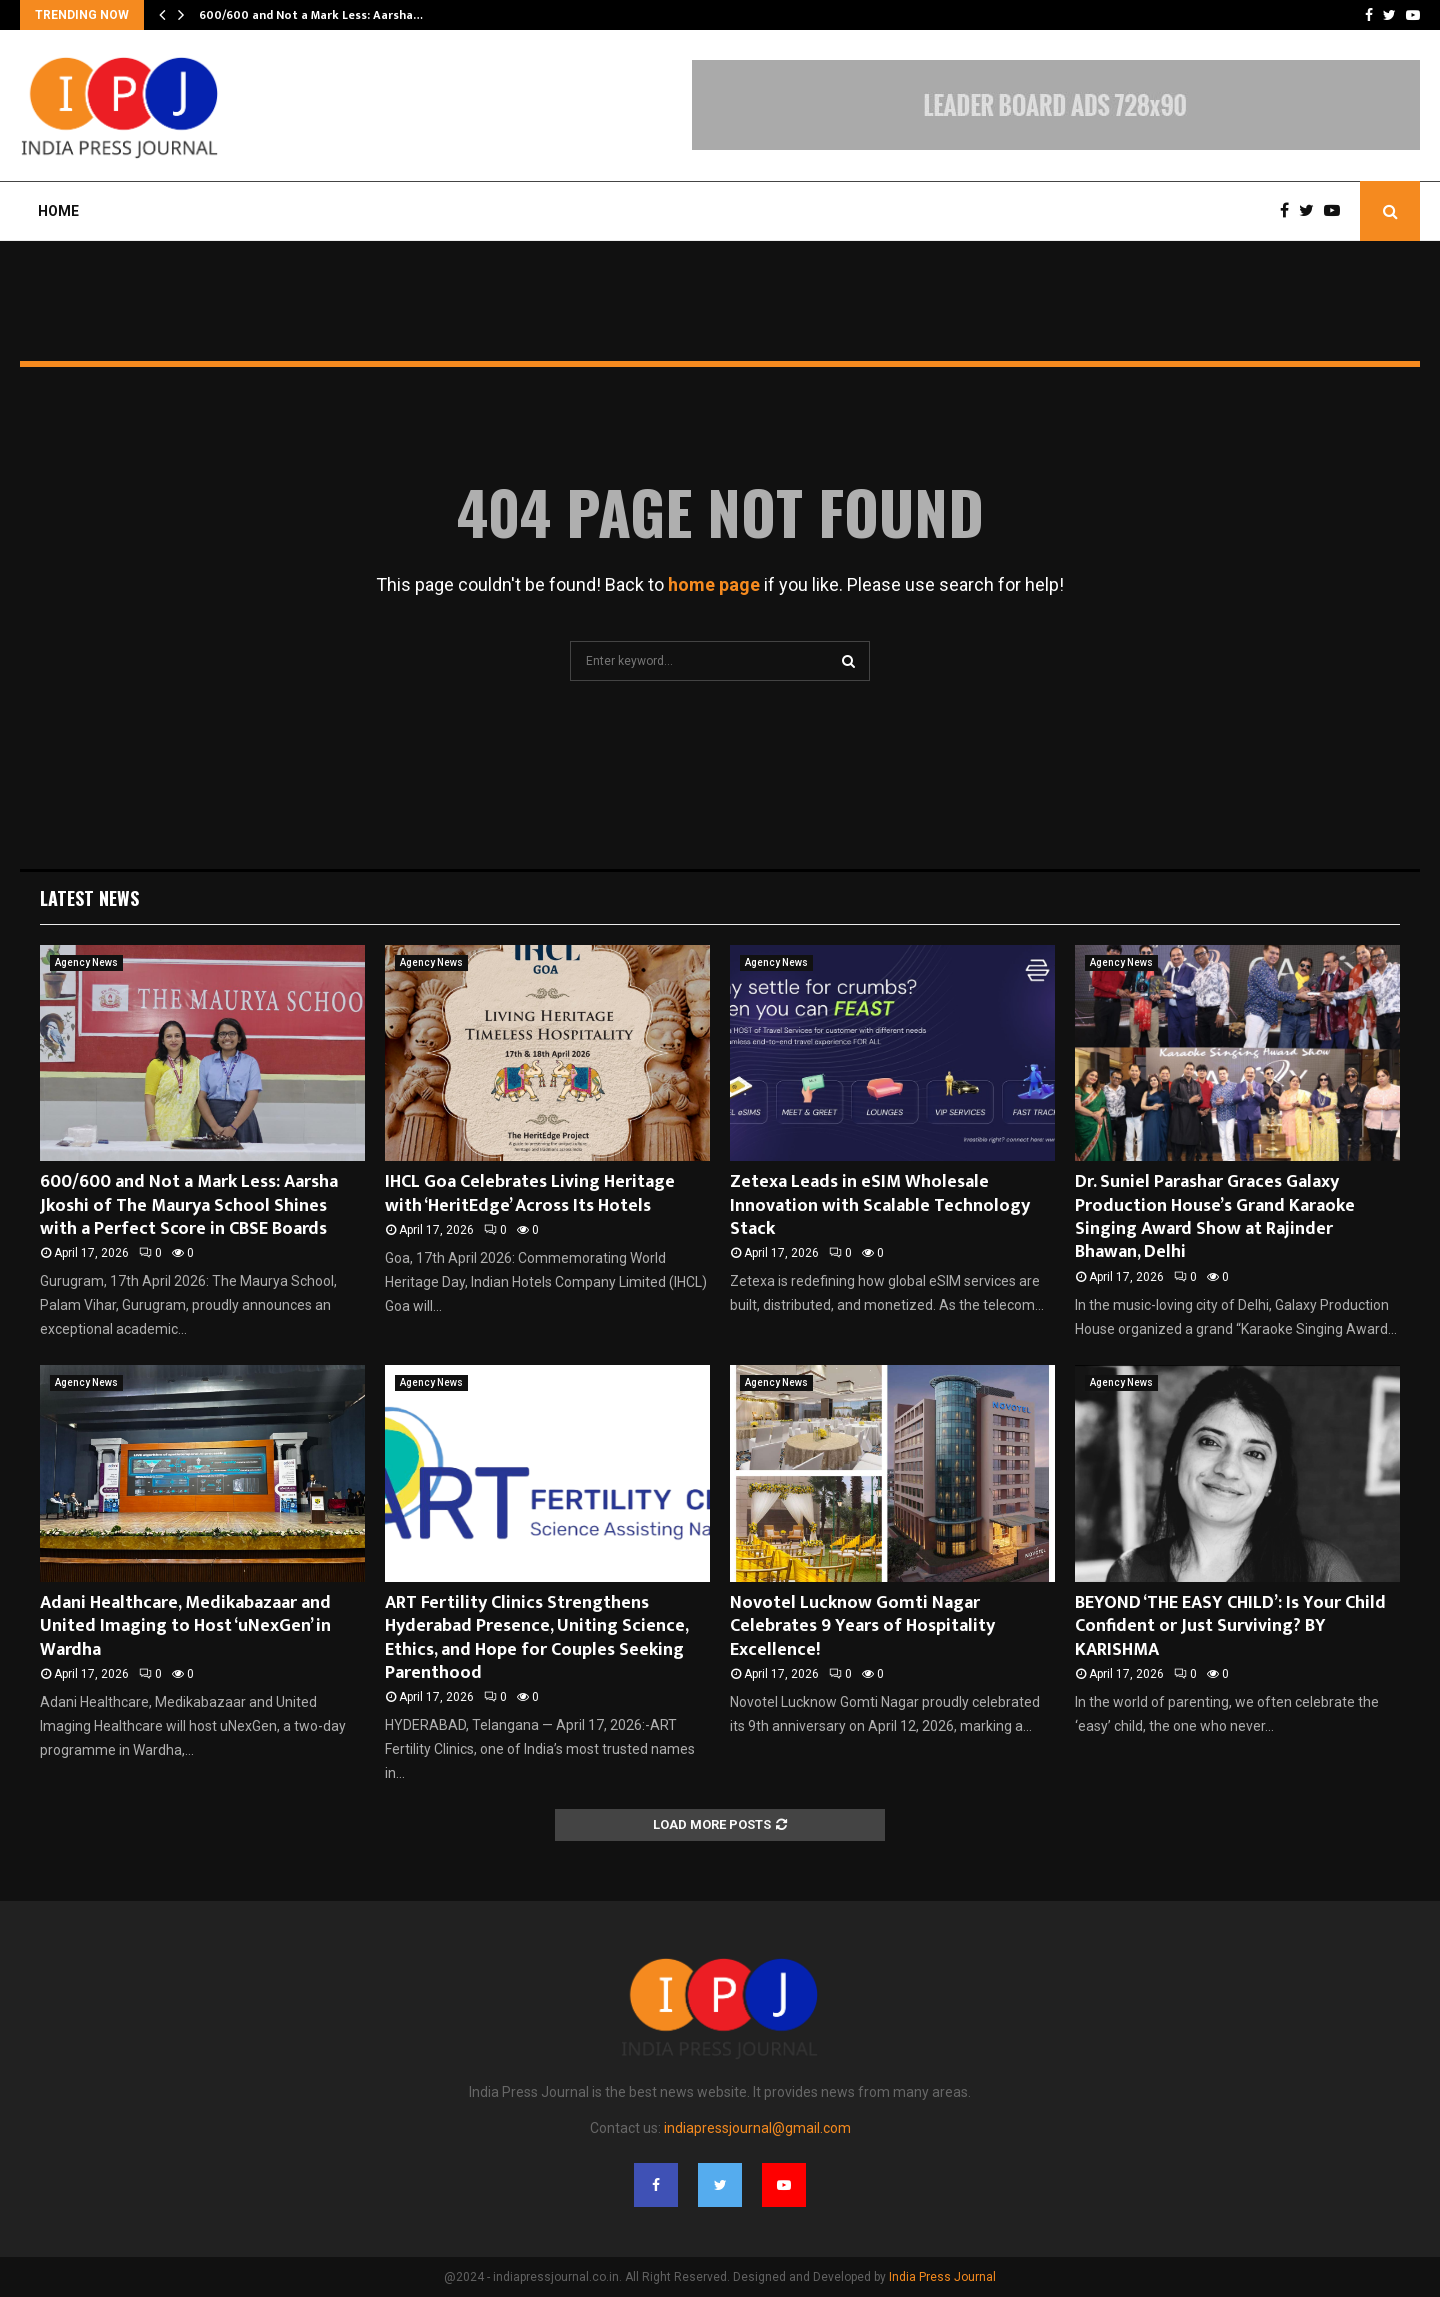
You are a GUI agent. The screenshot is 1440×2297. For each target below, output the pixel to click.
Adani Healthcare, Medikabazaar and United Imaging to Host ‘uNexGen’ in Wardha (185, 1626)
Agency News (86, 962)
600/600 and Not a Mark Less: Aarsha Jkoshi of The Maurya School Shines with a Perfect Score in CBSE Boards (189, 1205)
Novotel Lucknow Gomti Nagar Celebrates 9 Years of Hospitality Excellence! (862, 1626)
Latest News (89, 898)
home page (714, 584)
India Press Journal (942, 2277)
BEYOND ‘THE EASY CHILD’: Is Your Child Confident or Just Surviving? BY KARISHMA (1230, 1626)
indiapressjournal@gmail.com (757, 2128)
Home (58, 211)
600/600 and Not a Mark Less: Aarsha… (311, 15)
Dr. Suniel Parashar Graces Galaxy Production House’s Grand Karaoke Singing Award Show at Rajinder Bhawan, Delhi (1215, 1217)
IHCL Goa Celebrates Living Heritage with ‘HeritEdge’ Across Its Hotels (530, 1193)
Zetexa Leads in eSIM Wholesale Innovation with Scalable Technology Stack (880, 1205)
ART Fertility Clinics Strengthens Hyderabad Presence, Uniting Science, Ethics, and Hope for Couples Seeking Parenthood (536, 1638)
